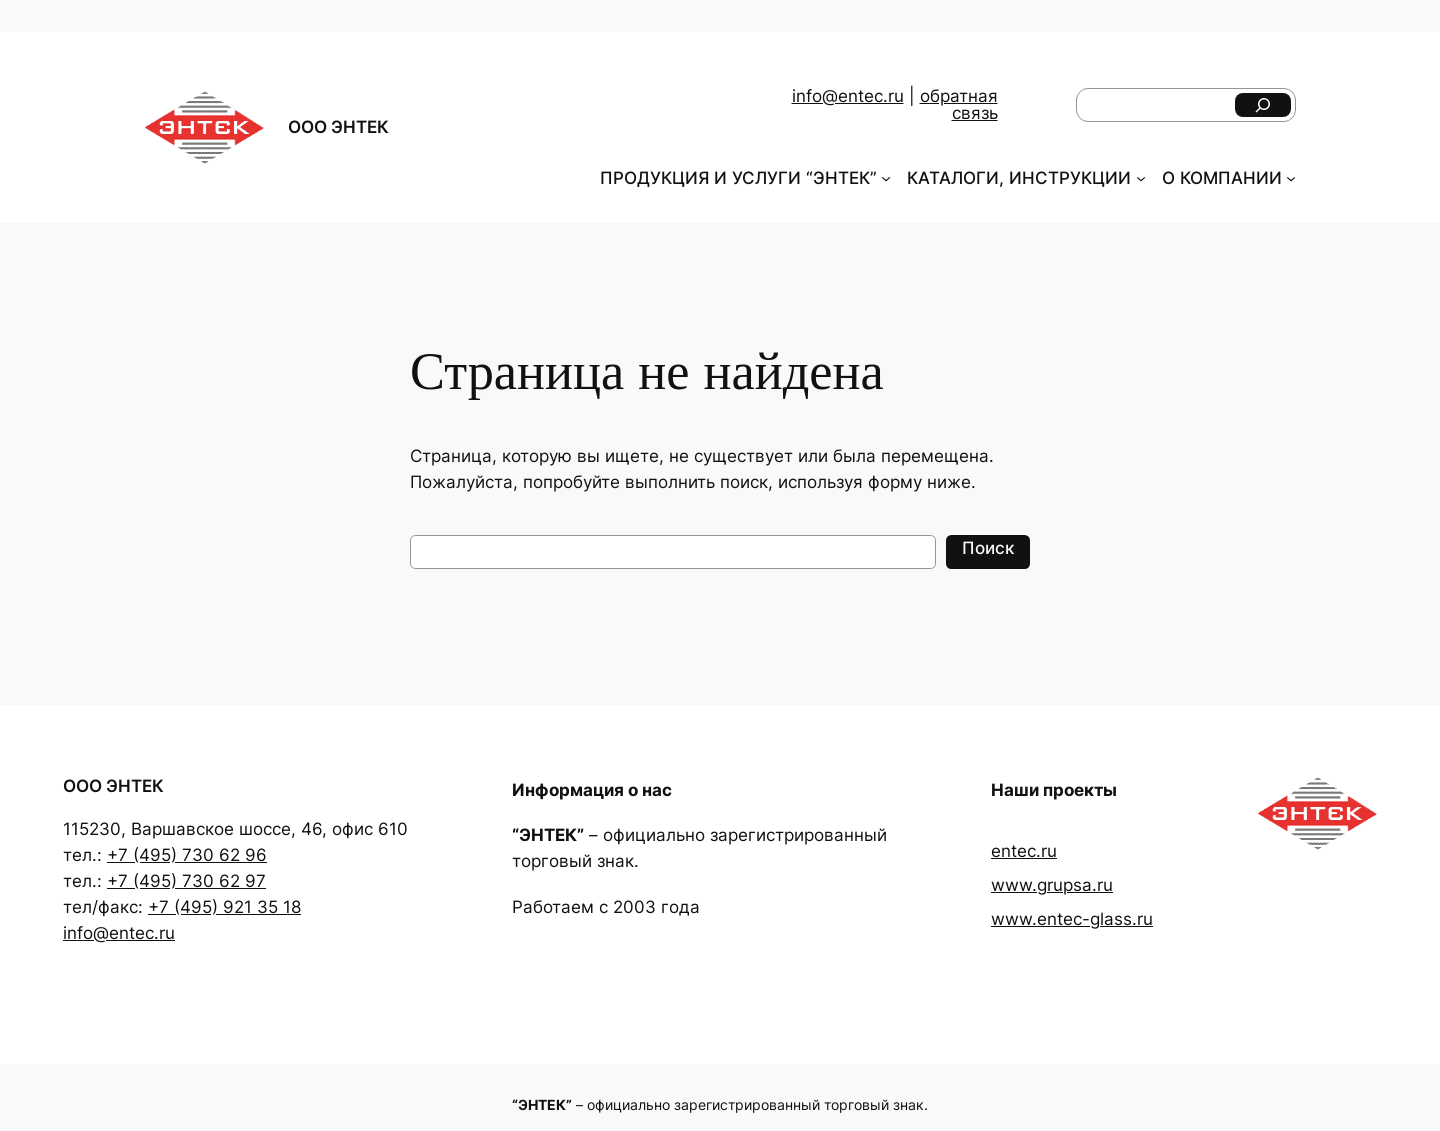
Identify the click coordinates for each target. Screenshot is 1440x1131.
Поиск (988, 548)
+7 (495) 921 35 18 (224, 907)
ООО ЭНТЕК (338, 127)
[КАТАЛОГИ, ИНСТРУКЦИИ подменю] (1141, 178)
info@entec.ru (848, 96)
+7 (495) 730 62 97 (186, 881)
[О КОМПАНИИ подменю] (1291, 178)
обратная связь (959, 104)
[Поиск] (1263, 105)
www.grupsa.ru (1052, 885)
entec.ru (1024, 851)
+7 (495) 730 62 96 (187, 855)
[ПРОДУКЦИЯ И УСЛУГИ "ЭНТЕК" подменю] (886, 178)
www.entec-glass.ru (1072, 919)
